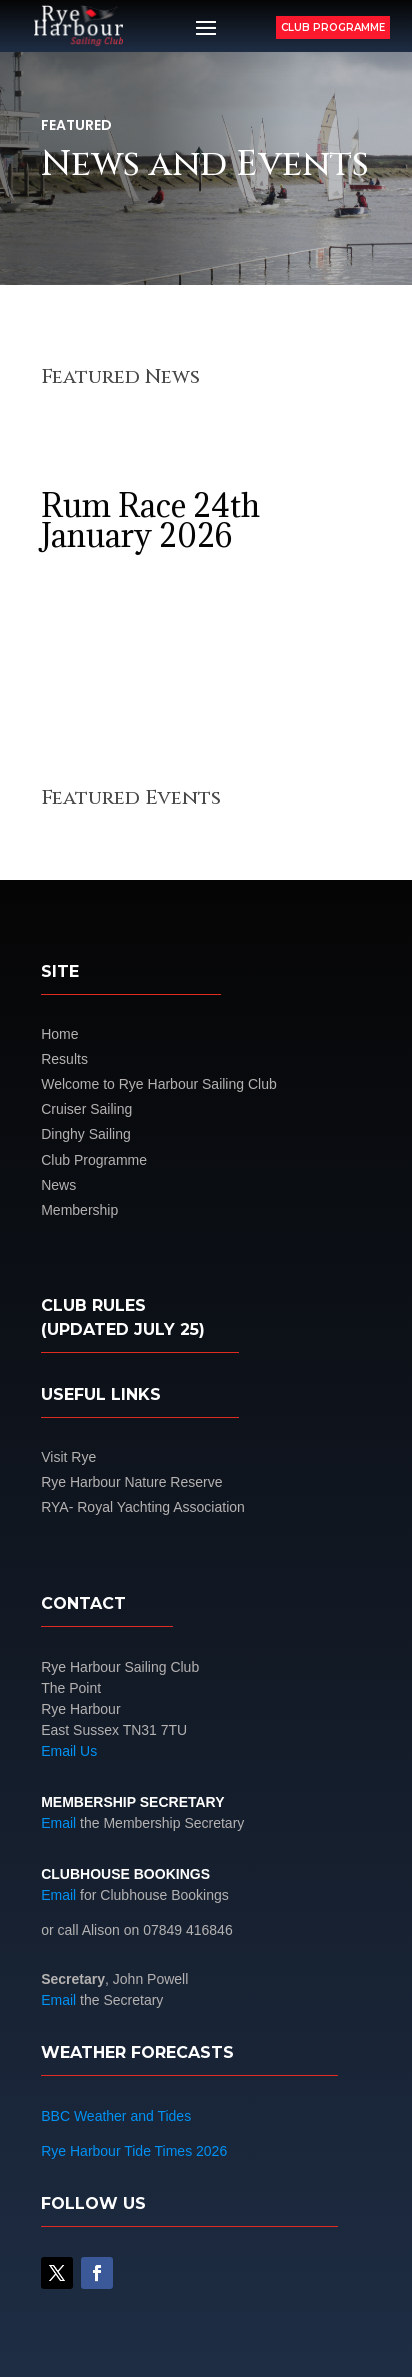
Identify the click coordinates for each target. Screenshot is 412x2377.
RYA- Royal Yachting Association (143, 1507)
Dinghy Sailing (86, 1134)
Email (58, 1823)
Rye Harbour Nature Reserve (131, 1482)
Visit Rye (68, 1457)
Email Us (69, 1751)
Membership (79, 1210)
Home (59, 1034)
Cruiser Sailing (86, 1109)
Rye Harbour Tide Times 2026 (134, 2151)
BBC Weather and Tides (116, 2116)
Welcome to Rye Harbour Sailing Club (159, 1084)
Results (64, 1059)
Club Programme (333, 27)
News (58, 1185)
